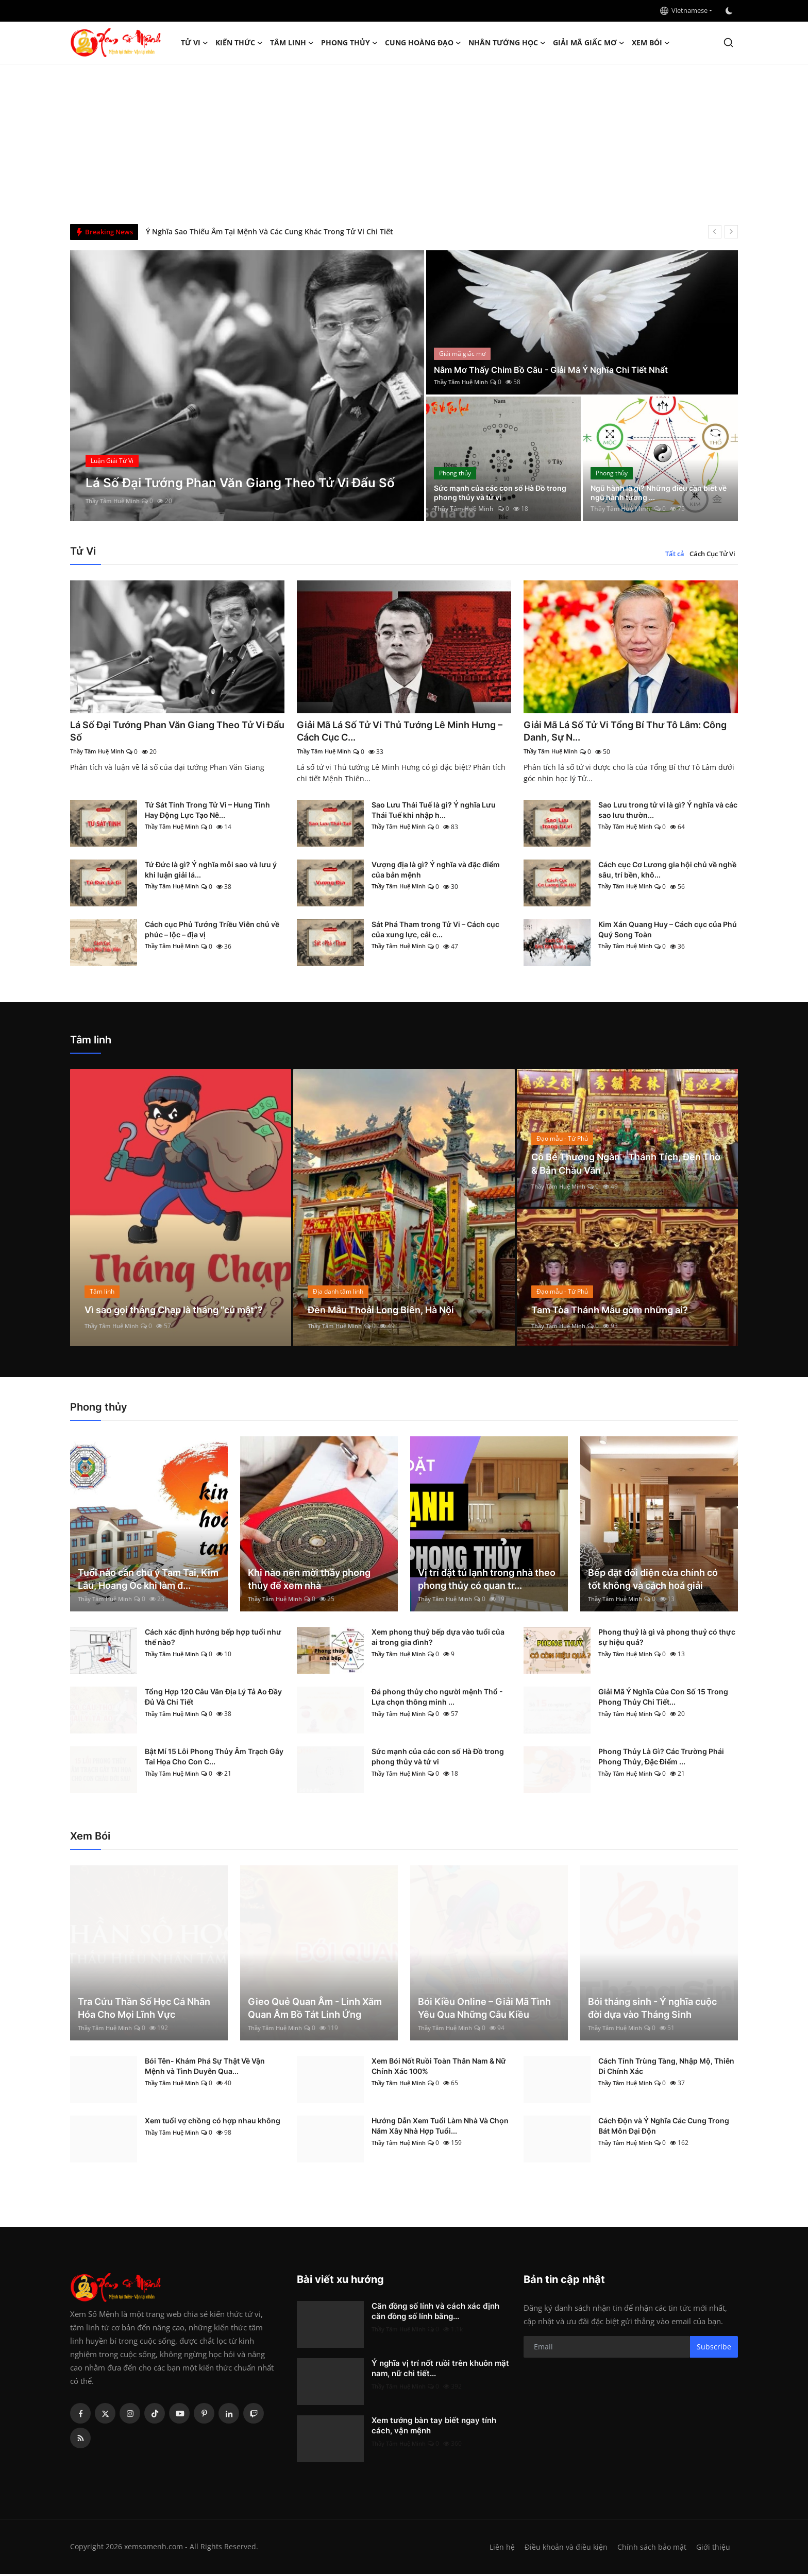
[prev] (714, 231)
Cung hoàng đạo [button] (423, 43)
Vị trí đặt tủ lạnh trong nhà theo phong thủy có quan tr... (487, 1581)
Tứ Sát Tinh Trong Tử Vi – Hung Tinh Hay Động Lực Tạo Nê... (207, 811)
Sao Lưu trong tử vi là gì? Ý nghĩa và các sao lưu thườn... (667, 811)
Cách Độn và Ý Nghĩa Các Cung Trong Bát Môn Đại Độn (663, 2127)
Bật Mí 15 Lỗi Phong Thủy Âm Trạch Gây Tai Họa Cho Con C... (214, 1758)
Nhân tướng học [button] (507, 43)
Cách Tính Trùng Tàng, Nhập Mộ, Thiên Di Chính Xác (666, 2067)
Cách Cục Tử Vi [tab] (712, 553)
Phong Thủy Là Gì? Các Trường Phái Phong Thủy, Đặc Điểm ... (661, 1758)
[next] (731, 231)
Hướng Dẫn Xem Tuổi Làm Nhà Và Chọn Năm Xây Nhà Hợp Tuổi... (440, 2127)
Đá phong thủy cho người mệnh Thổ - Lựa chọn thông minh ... (437, 1698)
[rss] (80, 2440)
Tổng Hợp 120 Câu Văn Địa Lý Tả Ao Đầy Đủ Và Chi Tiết (213, 1698)
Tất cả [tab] (674, 553)
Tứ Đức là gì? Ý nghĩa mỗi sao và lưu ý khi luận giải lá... (211, 871)
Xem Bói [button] (651, 43)
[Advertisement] (404, 142)
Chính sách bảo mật (651, 2549)
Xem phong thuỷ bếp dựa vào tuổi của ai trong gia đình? (438, 1638)
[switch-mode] (730, 10)
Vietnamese (684, 10)
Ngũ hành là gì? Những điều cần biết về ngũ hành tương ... (654, 491)
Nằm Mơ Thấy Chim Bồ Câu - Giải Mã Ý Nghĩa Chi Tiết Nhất (563, 369)
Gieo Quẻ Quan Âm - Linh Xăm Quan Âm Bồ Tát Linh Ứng (315, 2010)
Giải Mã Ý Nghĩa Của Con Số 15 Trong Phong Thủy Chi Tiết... (663, 1698)
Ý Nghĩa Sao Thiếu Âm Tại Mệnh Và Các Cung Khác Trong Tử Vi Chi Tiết (269, 231)
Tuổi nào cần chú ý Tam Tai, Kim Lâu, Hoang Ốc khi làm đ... (148, 1581)
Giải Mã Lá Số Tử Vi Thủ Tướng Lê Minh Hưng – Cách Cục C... (393, 732)
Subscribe (714, 2349)
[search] (728, 42)
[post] (247, 385)
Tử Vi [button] (194, 43)
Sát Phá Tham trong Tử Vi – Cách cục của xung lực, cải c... (435, 931)
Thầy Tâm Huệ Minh (115, 500)
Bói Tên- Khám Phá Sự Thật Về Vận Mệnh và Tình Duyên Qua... (205, 2067)
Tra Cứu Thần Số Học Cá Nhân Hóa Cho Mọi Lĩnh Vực (144, 2010)
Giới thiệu (713, 2549)
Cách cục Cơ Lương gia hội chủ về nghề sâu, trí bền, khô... (667, 871)
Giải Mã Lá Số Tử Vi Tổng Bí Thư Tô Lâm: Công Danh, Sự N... (622, 732)
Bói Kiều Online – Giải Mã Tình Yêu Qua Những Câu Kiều (484, 2010)
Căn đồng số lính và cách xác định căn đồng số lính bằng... (435, 2313)
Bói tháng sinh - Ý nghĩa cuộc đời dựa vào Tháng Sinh (652, 2010)
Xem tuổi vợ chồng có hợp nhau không (212, 2122)
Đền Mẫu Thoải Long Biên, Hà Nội (389, 1312)
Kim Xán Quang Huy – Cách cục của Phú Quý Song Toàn (667, 931)
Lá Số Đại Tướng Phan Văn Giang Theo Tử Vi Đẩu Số (172, 732)
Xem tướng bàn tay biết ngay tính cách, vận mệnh (434, 2427)
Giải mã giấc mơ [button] (589, 43)
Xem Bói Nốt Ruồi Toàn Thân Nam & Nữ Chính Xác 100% (439, 2067)
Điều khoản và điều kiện (563, 2549)
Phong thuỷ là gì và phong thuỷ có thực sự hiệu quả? (666, 1638)
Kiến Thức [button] (239, 43)
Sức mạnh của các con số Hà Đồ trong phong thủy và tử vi (497, 491)
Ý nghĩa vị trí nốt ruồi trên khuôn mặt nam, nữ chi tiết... (440, 2370)
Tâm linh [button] (292, 43)
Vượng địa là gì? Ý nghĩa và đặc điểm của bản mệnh (436, 871)
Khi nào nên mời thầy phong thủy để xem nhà (309, 1581)
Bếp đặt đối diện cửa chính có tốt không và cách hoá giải (653, 1581)
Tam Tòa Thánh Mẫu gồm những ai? (618, 1312)
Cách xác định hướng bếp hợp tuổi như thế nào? (213, 1638)
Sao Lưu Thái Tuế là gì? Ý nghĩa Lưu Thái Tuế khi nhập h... (434, 811)
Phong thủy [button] (349, 43)
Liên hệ (498, 2549)
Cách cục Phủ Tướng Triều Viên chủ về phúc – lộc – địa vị (212, 931)
